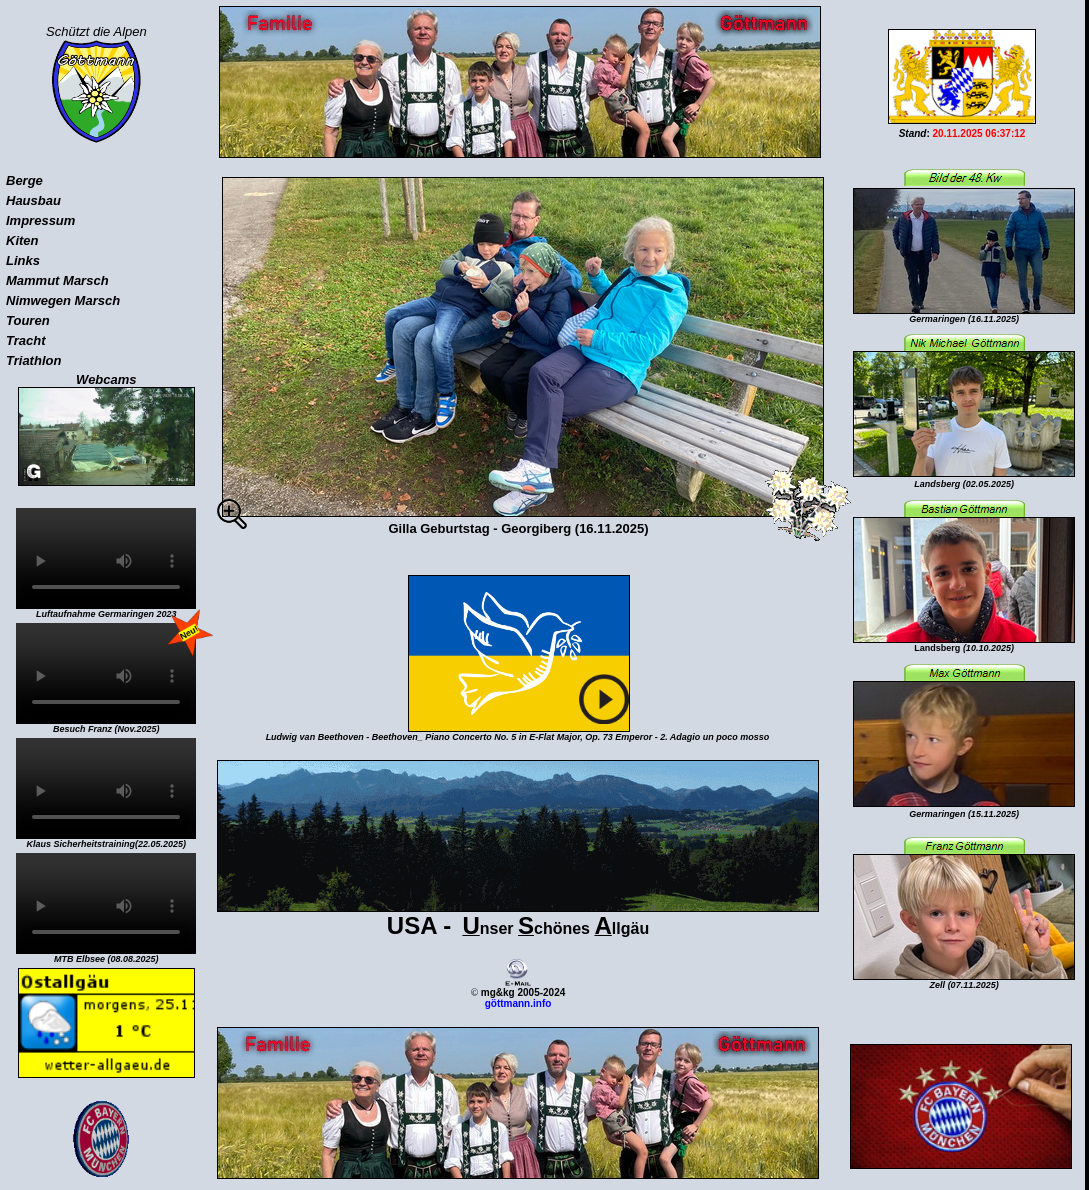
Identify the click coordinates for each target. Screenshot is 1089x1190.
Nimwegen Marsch (63, 300)
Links (23, 260)
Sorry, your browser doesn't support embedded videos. (106, 558)
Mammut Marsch (57, 280)
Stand (913, 133)
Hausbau (33, 200)
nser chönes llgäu (518, 928)
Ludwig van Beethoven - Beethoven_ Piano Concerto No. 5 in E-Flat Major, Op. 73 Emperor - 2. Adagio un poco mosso (518, 737)
